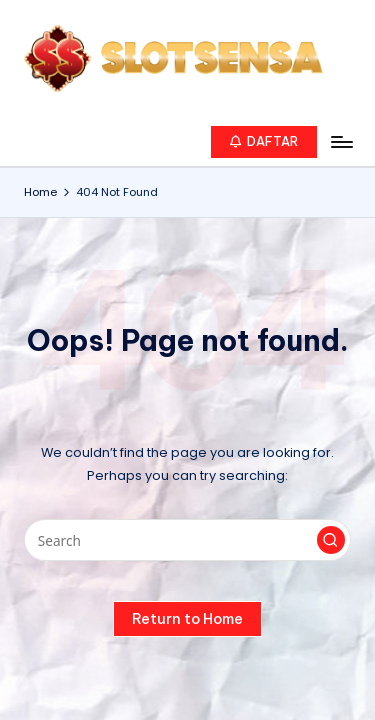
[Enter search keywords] (187, 540)
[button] (264, 142)
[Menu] (341, 141)
